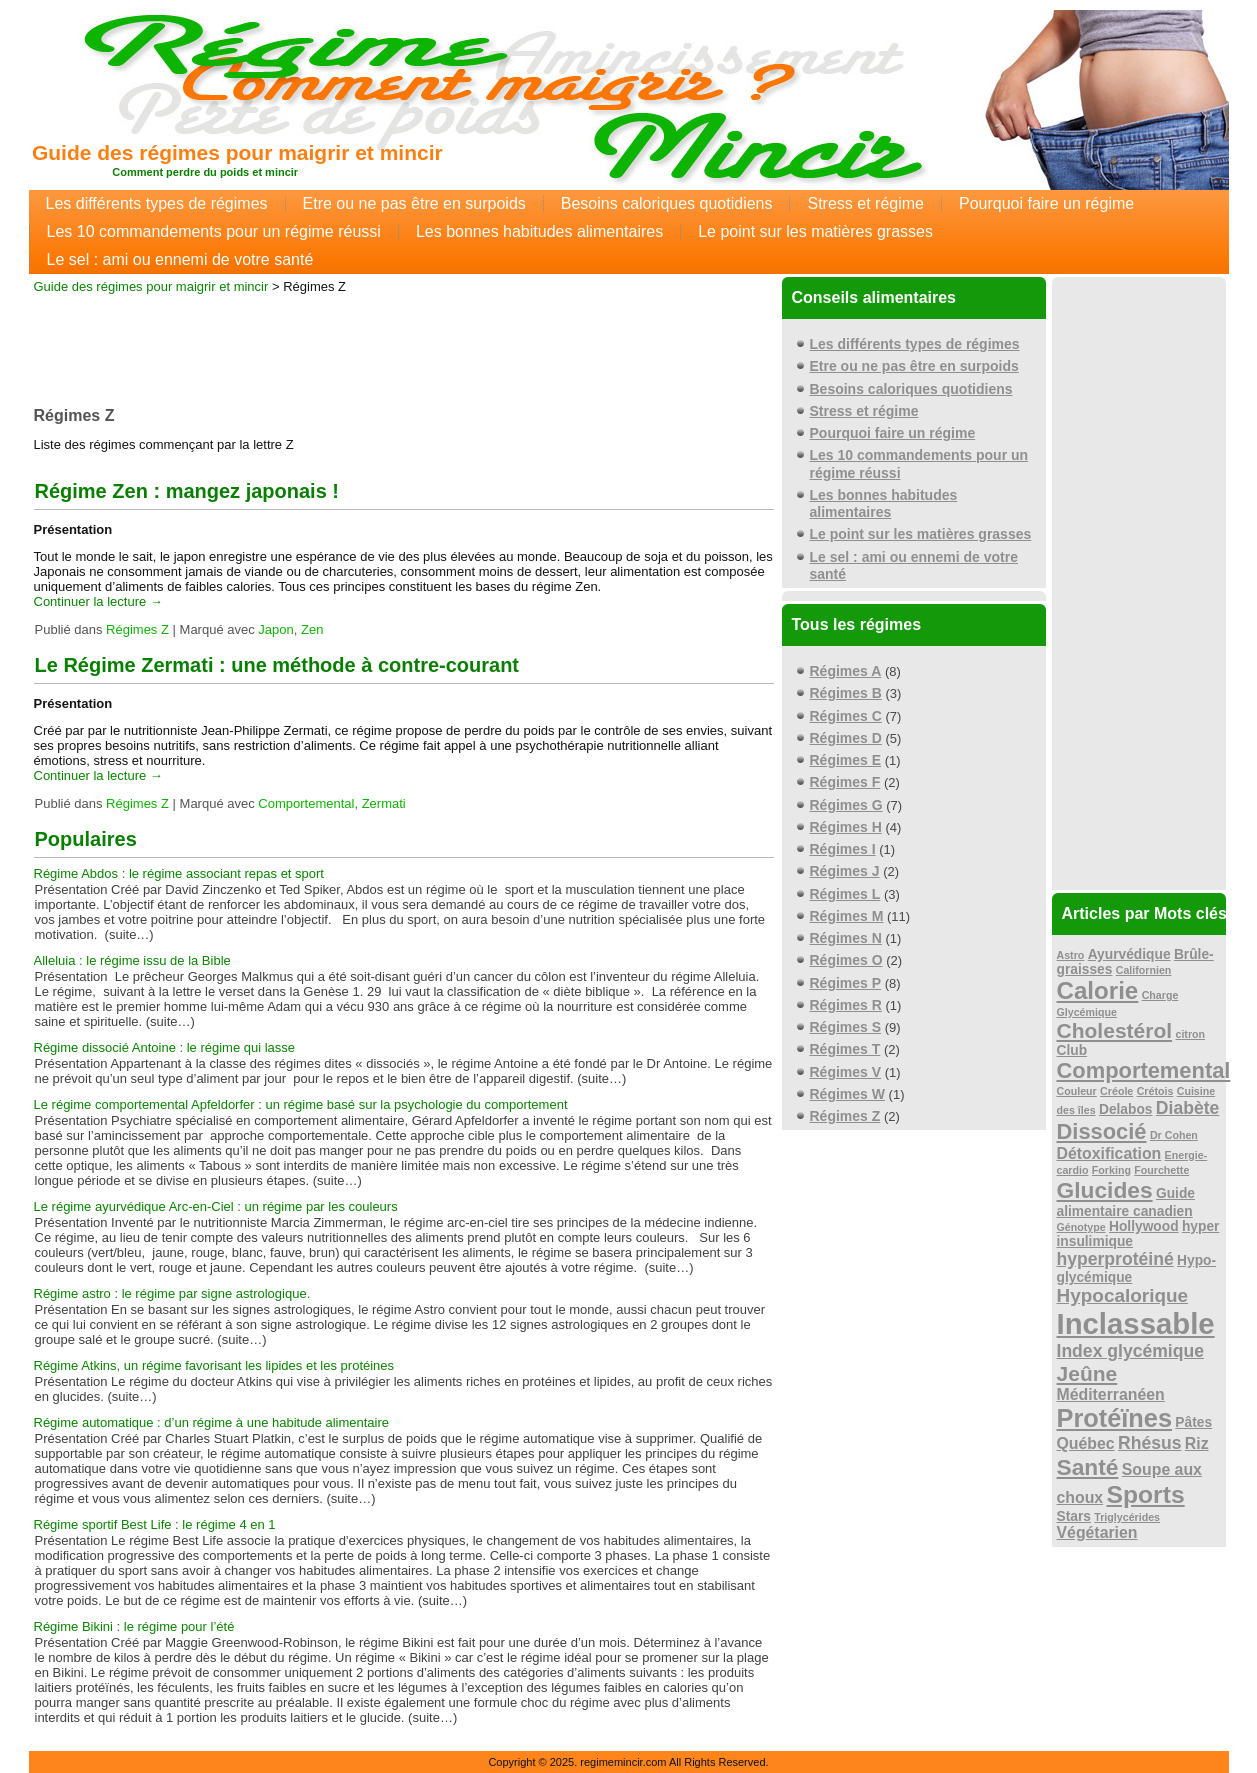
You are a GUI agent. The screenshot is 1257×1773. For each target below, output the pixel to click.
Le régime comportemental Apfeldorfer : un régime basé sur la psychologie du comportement (301, 1104)
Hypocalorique (1123, 1295)
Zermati (384, 803)
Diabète (1188, 1108)
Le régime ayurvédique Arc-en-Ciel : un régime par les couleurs (216, 1206)
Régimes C (846, 716)
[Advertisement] (404, 344)
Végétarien (1097, 1532)
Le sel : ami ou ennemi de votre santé (180, 259)
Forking (1111, 1170)
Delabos (1126, 1109)
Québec (1086, 1443)
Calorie (1098, 990)
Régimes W (847, 1094)
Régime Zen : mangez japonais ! (187, 491)
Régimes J (845, 871)
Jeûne (1087, 1373)
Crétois (1155, 1091)
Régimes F (845, 782)
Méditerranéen (1111, 1394)
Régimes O (846, 960)
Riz (1197, 1443)
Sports (1146, 1494)
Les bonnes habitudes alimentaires (539, 231)
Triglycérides (1127, 1517)
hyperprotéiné (1115, 1259)
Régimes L (845, 894)
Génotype (1081, 1227)
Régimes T (845, 1049)
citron (1190, 1034)
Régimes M (847, 916)
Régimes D (846, 738)
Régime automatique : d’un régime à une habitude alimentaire (212, 1422)
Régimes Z (137, 629)
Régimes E (846, 760)
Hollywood (1144, 1226)
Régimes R (846, 1005)
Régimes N (846, 938)
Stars (1074, 1516)
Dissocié (1102, 1131)
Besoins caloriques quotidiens (667, 203)
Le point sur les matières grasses (815, 231)
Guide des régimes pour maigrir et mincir (237, 152)
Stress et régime (865, 203)
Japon (275, 629)
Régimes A (846, 671)
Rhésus (1150, 1443)
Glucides (1105, 1190)
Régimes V (846, 1072)
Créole (1116, 1091)
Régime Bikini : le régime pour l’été (134, 1626)
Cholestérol (1115, 1030)
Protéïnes (1115, 1418)
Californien (1144, 970)
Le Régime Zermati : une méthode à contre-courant (277, 665)
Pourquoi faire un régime (1046, 203)
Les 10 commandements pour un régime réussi (214, 231)
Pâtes (1193, 1422)
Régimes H (846, 827)
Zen (312, 629)
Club (1072, 1050)
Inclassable (1136, 1323)
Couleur (1077, 1091)
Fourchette (1161, 1170)
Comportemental (306, 803)
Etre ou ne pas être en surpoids (414, 203)
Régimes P (846, 983)
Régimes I (843, 849)
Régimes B (846, 693)
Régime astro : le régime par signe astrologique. (172, 1293)
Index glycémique (1131, 1351)
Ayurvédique (1129, 954)
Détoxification (1109, 1153)
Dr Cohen (1174, 1135)
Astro (1071, 955)
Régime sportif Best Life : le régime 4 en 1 (155, 1524)
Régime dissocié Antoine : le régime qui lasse (165, 1047)
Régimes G (846, 805)
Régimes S (846, 1027)
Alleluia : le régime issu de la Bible (132, 960)
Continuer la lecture (98, 601)
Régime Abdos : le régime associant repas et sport (179, 873)
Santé (1088, 1467)
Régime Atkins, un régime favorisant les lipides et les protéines (214, 1365)
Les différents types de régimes (157, 203)
